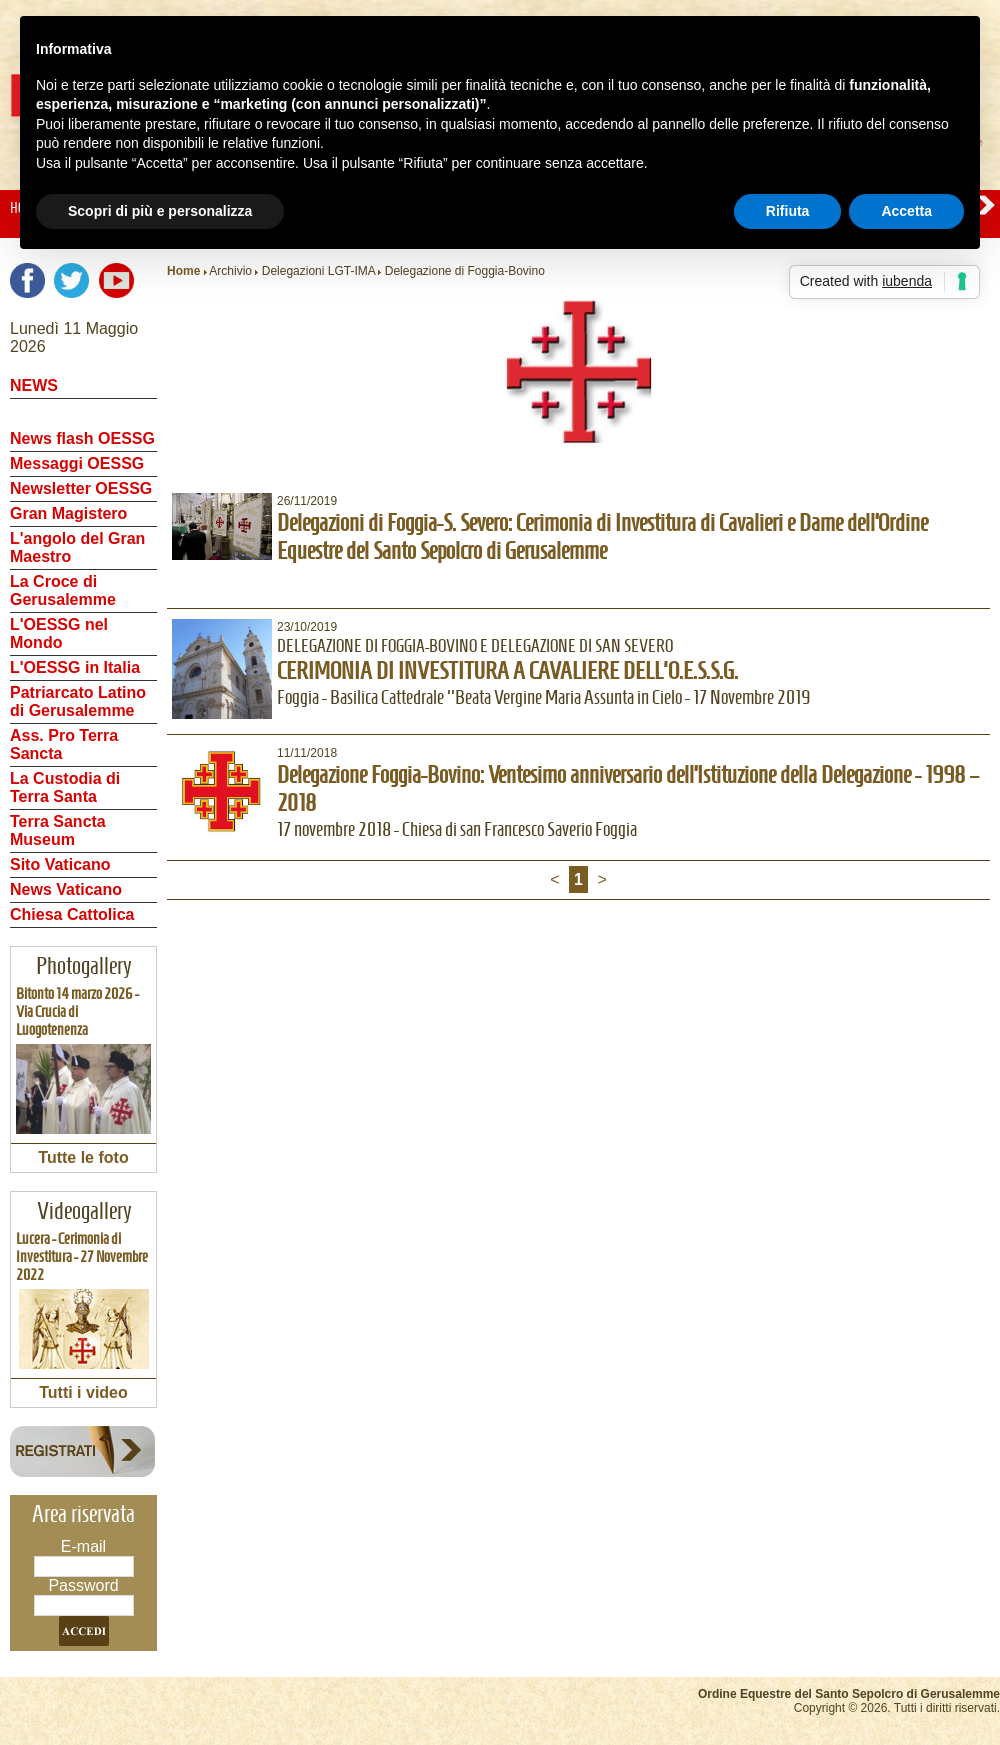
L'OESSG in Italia (75, 667)
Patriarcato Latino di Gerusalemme (78, 701)
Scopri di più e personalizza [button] (160, 211)
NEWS (34, 385)
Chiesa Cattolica (72, 914)
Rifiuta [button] (788, 211)
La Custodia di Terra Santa (65, 787)
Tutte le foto (83, 1157)
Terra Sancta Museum (58, 830)
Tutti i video (83, 1392)
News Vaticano (66, 889)
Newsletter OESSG (81, 488)
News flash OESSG (82, 438)
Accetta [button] (906, 211)
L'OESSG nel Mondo (59, 633)
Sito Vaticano (60, 864)
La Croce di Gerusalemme (63, 590)
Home (183, 271)
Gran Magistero (68, 513)
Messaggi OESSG (77, 463)
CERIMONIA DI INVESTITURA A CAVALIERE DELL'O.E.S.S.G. (507, 671)
